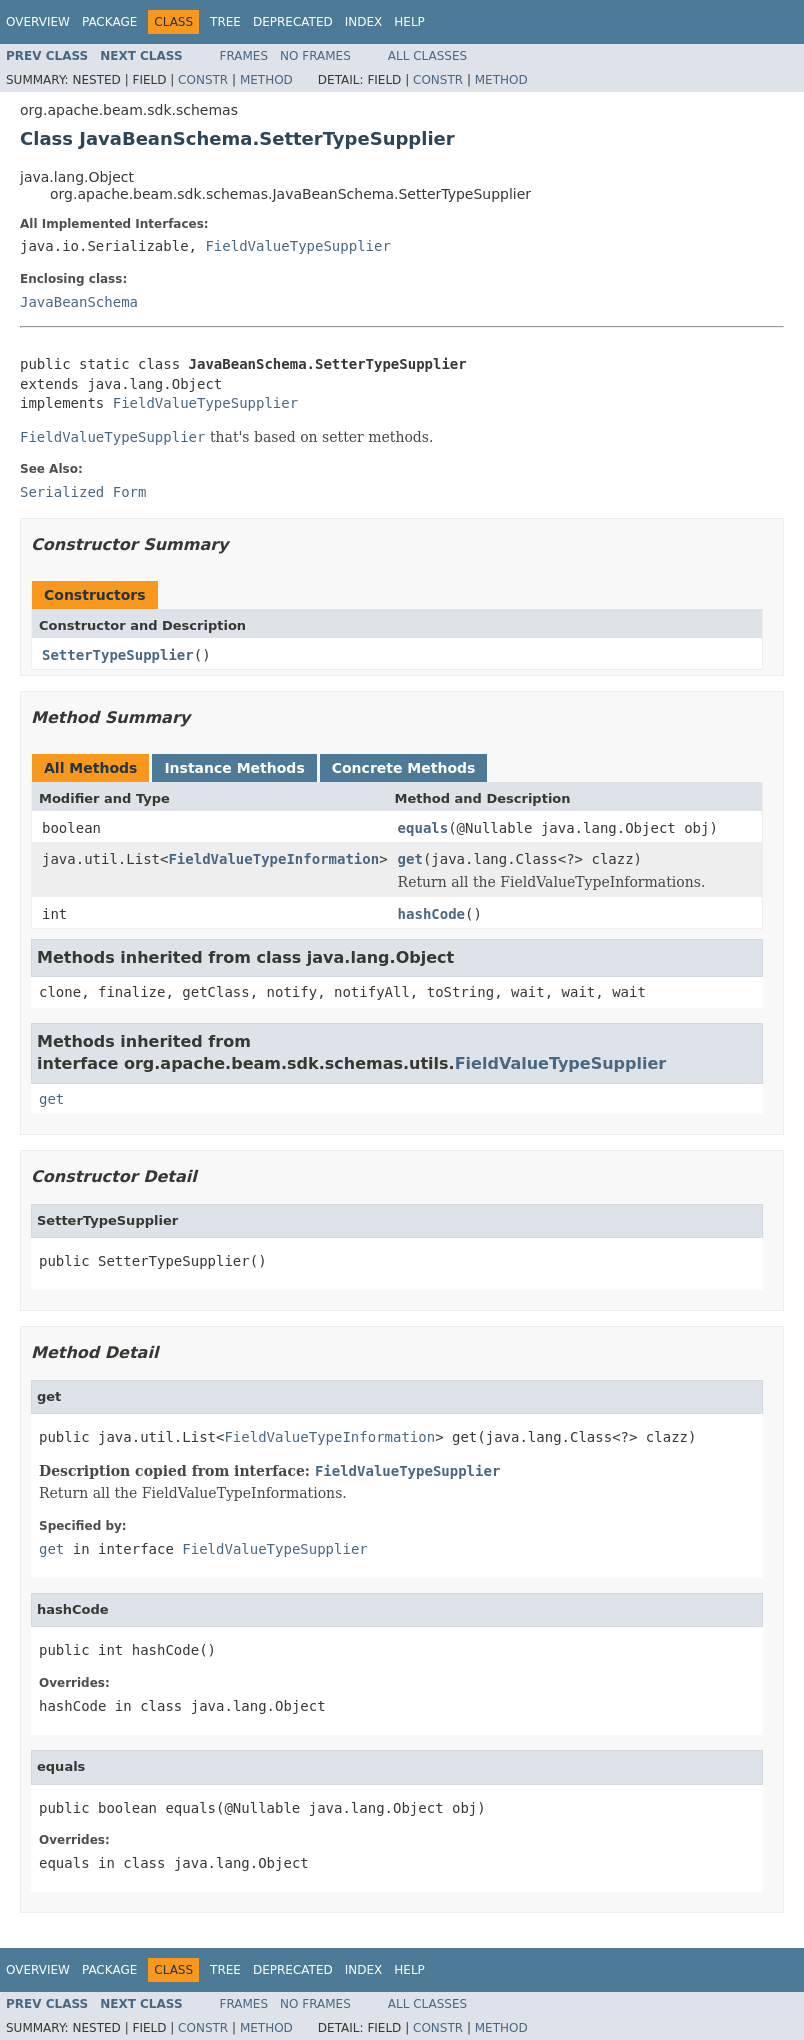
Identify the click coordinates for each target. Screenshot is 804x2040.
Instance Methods (234, 768)
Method (266, 80)
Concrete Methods (404, 768)
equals (423, 828)
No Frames (315, 56)
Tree (225, 22)
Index (364, 22)
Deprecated (293, 22)
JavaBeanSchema (79, 302)
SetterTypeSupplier (118, 655)
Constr (203, 80)
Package (109, 22)
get (410, 859)
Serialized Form (83, 492)
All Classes (427, 56)
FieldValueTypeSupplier (297, 246)
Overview (38, 22)
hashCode (431, 914)
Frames (244, 56)
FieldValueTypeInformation (273, 859)
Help (409, 22)
